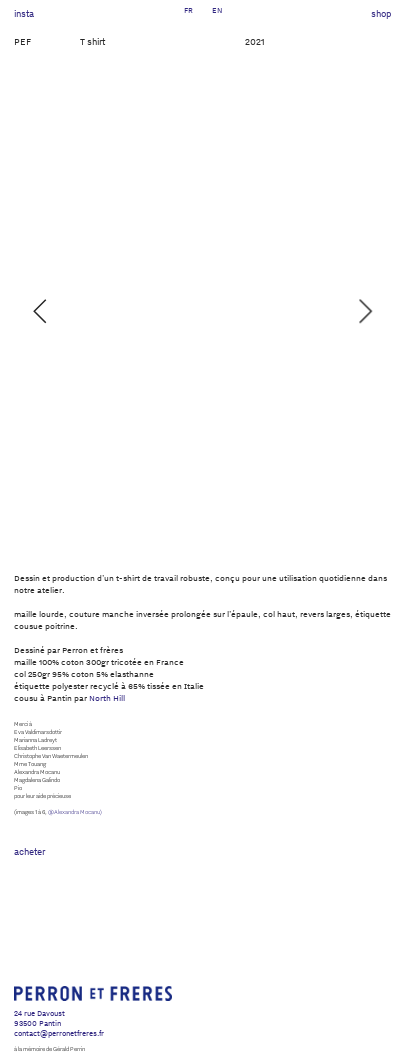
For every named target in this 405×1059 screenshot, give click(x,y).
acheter (29, 851)
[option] (203, 310)
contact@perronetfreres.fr (59, 1032)
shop (381, 13)
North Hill (107, 698)
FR (188, 9)
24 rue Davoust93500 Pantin (39, 1017)
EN (217, 9)
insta (24, 13)
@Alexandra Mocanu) (75, 812)
